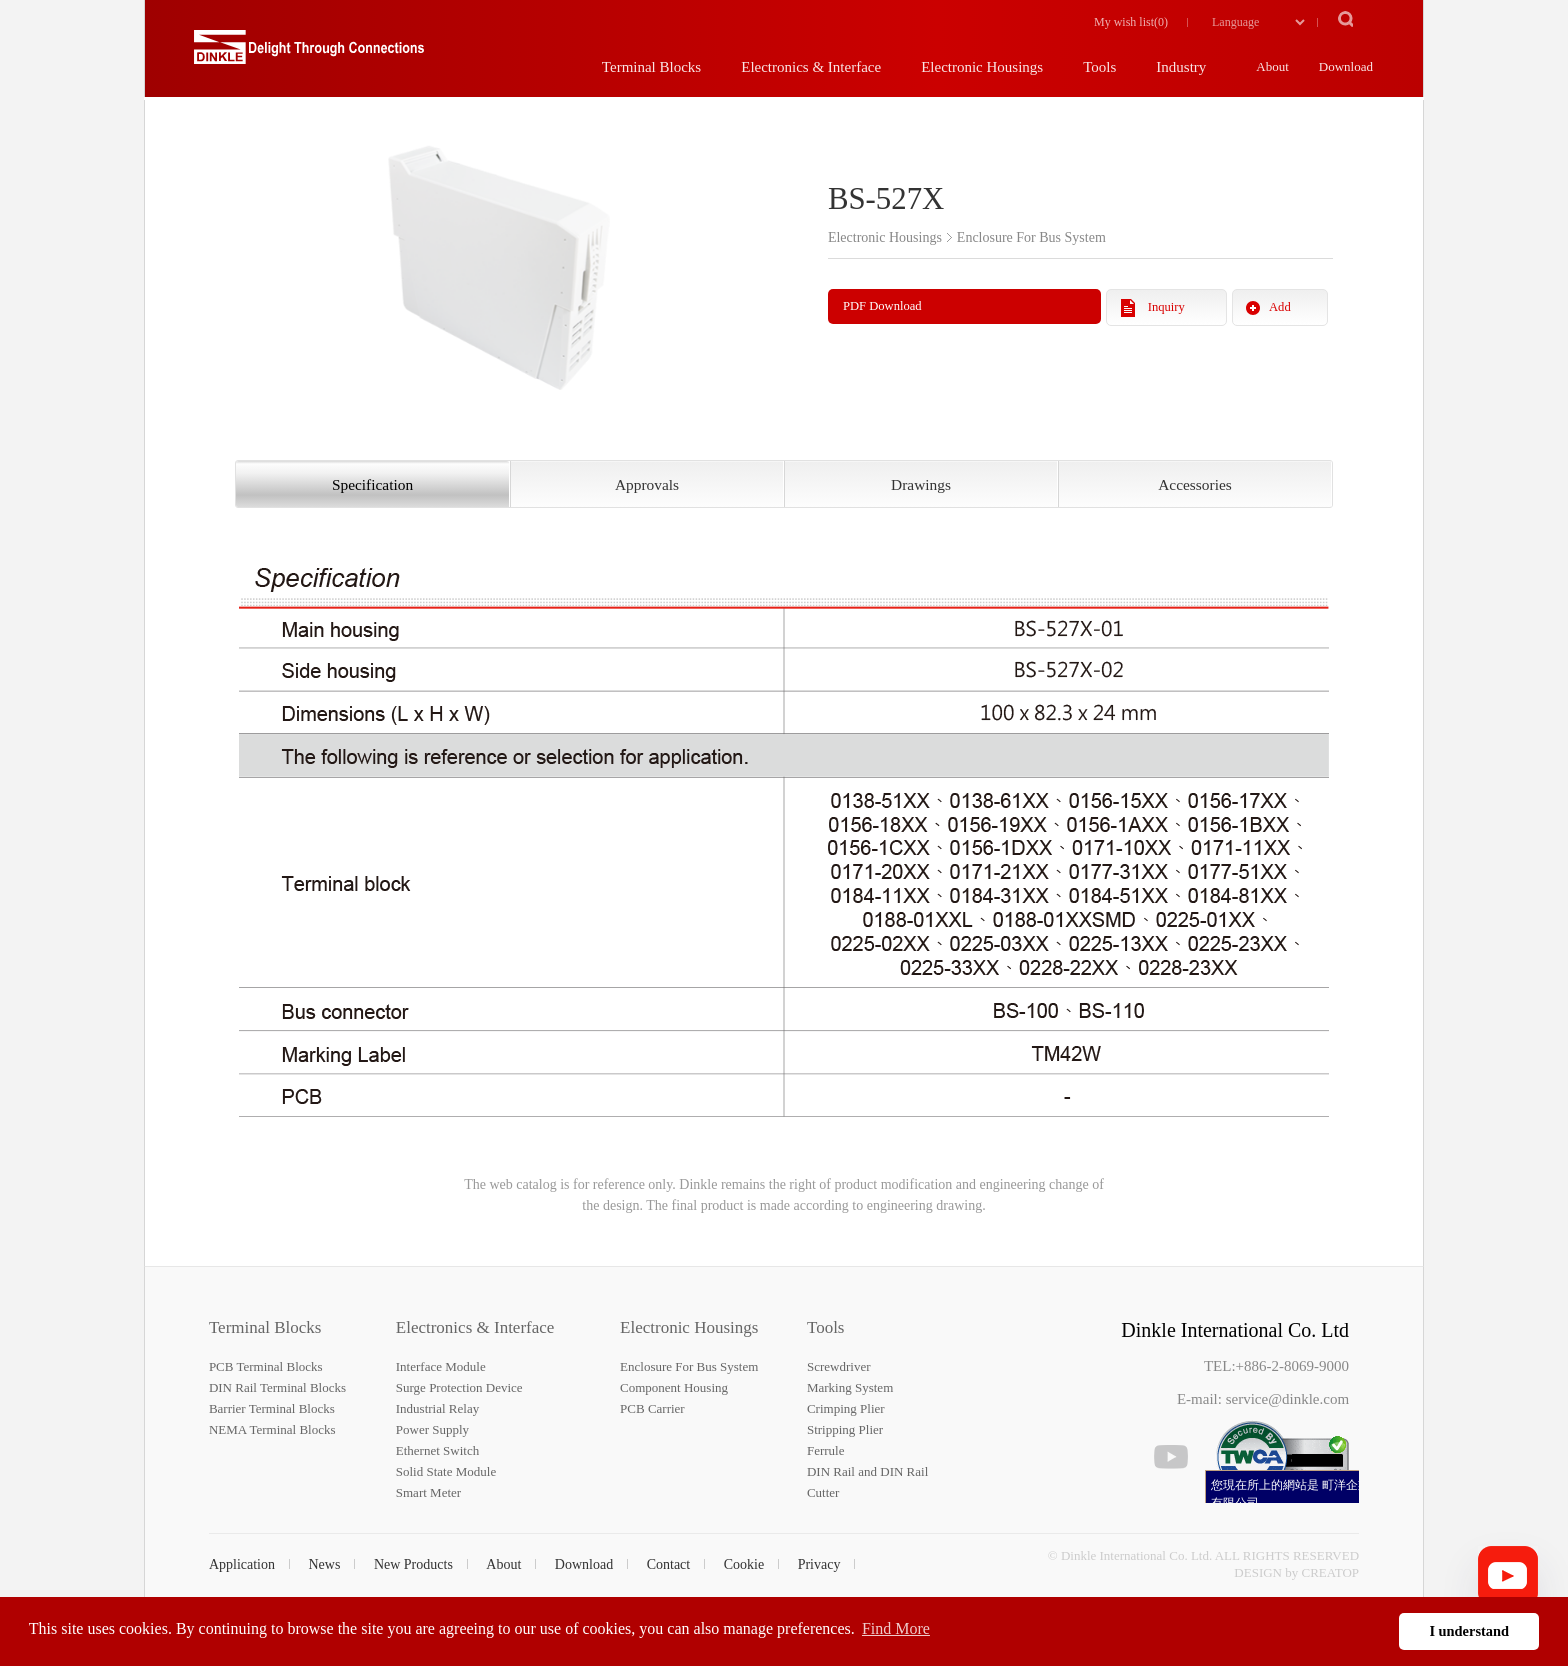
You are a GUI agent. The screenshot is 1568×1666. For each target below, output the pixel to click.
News (325, 1564)
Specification (372, 484)
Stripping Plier (845, 1429)
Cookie (744, 1564)
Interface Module (441, 1366)
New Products (413, 1564)
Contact (669, 1564)
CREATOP (1331, 1572)
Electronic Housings (689, 1327)
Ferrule (826, 1450)
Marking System (850, 1387)
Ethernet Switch (437, 1450)
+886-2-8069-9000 (1292, 1366)
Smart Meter (428, 1492)
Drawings (921, 484)
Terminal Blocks (265, 1327)
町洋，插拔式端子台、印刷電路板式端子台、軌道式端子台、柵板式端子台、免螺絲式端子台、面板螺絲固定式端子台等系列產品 (309, 55)
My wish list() (1131, 22)
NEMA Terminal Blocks (272, 1429)
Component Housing (674, 1387)
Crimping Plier (846, 1408)
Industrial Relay (437, 1408)
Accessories (1195, 484)
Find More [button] (896, 1628)
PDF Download (882, 306)
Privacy (819, 1564)
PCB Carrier (652, 1408)
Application (242, 1564)
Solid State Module (446, 1471)
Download (584, 1564)
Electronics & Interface (475, 1327)
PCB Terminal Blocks (266, 1366)
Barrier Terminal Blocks (272, 1408)
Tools (826, 1327)
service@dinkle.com (1287, 1399)
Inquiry (1166, 307)
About (503, 1564)
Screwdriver (839, 1366)
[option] (498, 262)
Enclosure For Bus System (689, 1366)
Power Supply (432, 1429)
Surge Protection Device (459, 1387)
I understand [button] (1469, 1631)
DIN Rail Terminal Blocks (277, 1387)
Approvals (647, 484)
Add (1280, 307)
